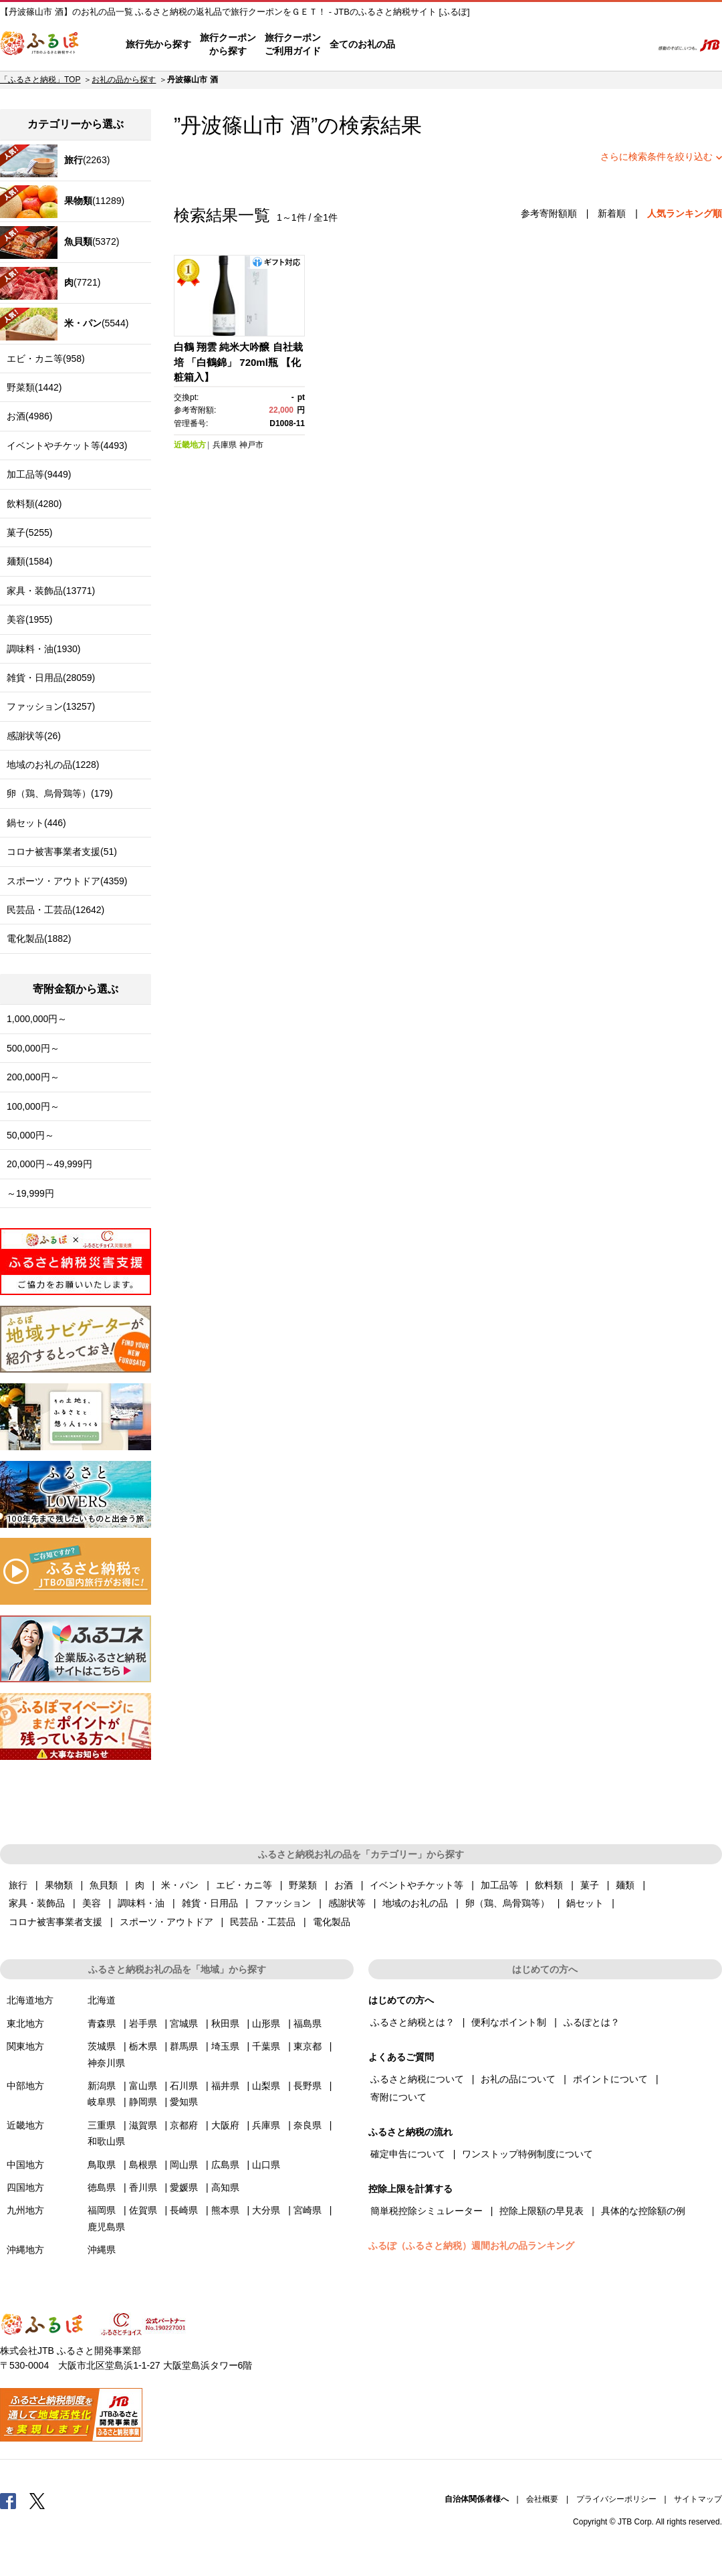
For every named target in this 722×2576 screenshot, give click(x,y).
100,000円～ (33, 1106)
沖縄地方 (25, 2249)
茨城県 (102, 2046)
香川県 (143, 2187)
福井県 (225, 2085)
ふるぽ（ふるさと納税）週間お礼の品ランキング (471, 2245)
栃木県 (143, 2046)
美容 (91, 1903)
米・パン (180, 1885)
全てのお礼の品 (362, 44)
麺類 (625, 1885)
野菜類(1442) (34, 387)
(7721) (50, 283)
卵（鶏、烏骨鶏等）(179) (60, 793)
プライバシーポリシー (616, 2499)
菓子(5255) (29, 532)
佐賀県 (143, 2210)
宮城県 (184, 2023)
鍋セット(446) (36, 822)
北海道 (102, 2000)
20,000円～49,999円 (49, 1164)
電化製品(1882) (39, 938)
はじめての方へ (432, 45)
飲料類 (549, 1885)
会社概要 (542, 2499)
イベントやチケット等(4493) (67, 445)
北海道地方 (30, 2000)
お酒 (343, 1885)
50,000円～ (30, 1135)
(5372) (59, 242)
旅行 (18, 1885)
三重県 (102, 2125)
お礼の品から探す (124, 79)
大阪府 (225, 2125)
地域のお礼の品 (415, 1903)
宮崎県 (307, 2210)
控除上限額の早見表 (541, 2210)
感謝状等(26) (34, 735)
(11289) (62, 201)
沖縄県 (102, 2249)
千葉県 (266, 2046)
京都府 (184, 2125)
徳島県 (102, 2187)
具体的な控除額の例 (643, 2210)
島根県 (143, 2164)
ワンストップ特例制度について (527, 2154)
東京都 (307, 2046)
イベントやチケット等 (416, 1885)
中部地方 (25, 2085)
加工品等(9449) (39, 474)
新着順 (612, 213)
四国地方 (25, 2187)
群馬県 (184, 2046)
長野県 (307, 2085)
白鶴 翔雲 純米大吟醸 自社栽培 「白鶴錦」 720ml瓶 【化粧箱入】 (238, 362)
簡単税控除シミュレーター (426, 2210)
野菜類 (303, 1885)
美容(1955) (29, 619)
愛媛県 (184, 2187)
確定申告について (407, 2154)
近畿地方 (190, 445)
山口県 (266, 2164)
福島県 (307, 2023)
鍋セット (585, 1903)
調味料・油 (141, 1903)
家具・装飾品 (37, 1903)
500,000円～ (33, 1048)
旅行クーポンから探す (228, 44)
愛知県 (184, 2101)
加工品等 (499, 1885)
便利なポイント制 (508, 2022)
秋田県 (225, 2023)
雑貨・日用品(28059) (51, 677)
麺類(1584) (29, 561)
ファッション (283, 1903)
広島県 (225, 2164)
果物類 (59, 1885)
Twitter (37, 2500)
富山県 (143, 2085)
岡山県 (184, 2164)
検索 (633, 45)
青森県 (102, 2023)
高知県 (225, 2187)
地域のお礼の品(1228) (53, 764)
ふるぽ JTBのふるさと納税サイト (40, 45)
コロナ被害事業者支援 (55, 1921)
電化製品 (331, 1921)
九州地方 (25, 2210)
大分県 (266, 2210)
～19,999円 (30, 1193)
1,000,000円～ (37, 1018)
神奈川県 (106, 2063)
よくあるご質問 (502, 45)
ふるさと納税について (417, 2079)
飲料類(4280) (34, 503)
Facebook (8, 2500)
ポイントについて (610, 2079)
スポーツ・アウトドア (166, 1921)
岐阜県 (102, 2101)
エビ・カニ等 (244, 1885)
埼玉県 (225, 2046)
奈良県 (307, 2125)
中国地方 (25, 2164)
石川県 (184, 2085)
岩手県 (143, 2023)
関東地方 (25, 2046)
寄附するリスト (595, 45)
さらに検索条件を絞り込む (656, 156)
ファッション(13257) (51, 706)
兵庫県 (225, 445)
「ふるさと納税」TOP (40, 79)
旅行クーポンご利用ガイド (293, 44)
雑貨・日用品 (210, 1903)
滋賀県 (143, 2125)
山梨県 (266, 2085)
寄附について (398, 2097)
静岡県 (143, 2101)
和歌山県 (106, 2141)
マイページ (553, 45)
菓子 (589, 1885)
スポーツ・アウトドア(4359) (67, 881)
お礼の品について (518, 2079)
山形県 (266, 2023)
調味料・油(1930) (43, 648)
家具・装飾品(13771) (51, 590)
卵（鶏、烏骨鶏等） (507, 1903)
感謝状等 (347, 1903)
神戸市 (251, 445)
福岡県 (102, 2210)
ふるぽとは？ (592, 2022)
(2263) (55, 160)
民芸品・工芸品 (262, 1921)
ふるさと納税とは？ (412, 2022)
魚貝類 (104, 1885)
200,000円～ (33, 1077)
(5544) (64, 324)
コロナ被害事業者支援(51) (62, 851)
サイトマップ (698, 2499)
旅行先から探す (158, 44)
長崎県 (184, 2210)
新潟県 (102, 2085)
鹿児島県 (106, 2226)
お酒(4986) (29, 416)
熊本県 (225, 2210)
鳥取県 (102, 2164)
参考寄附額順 (549, 213)
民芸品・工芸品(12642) (55, 909)
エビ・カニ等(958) (46, 358)
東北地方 (25, 2023)
